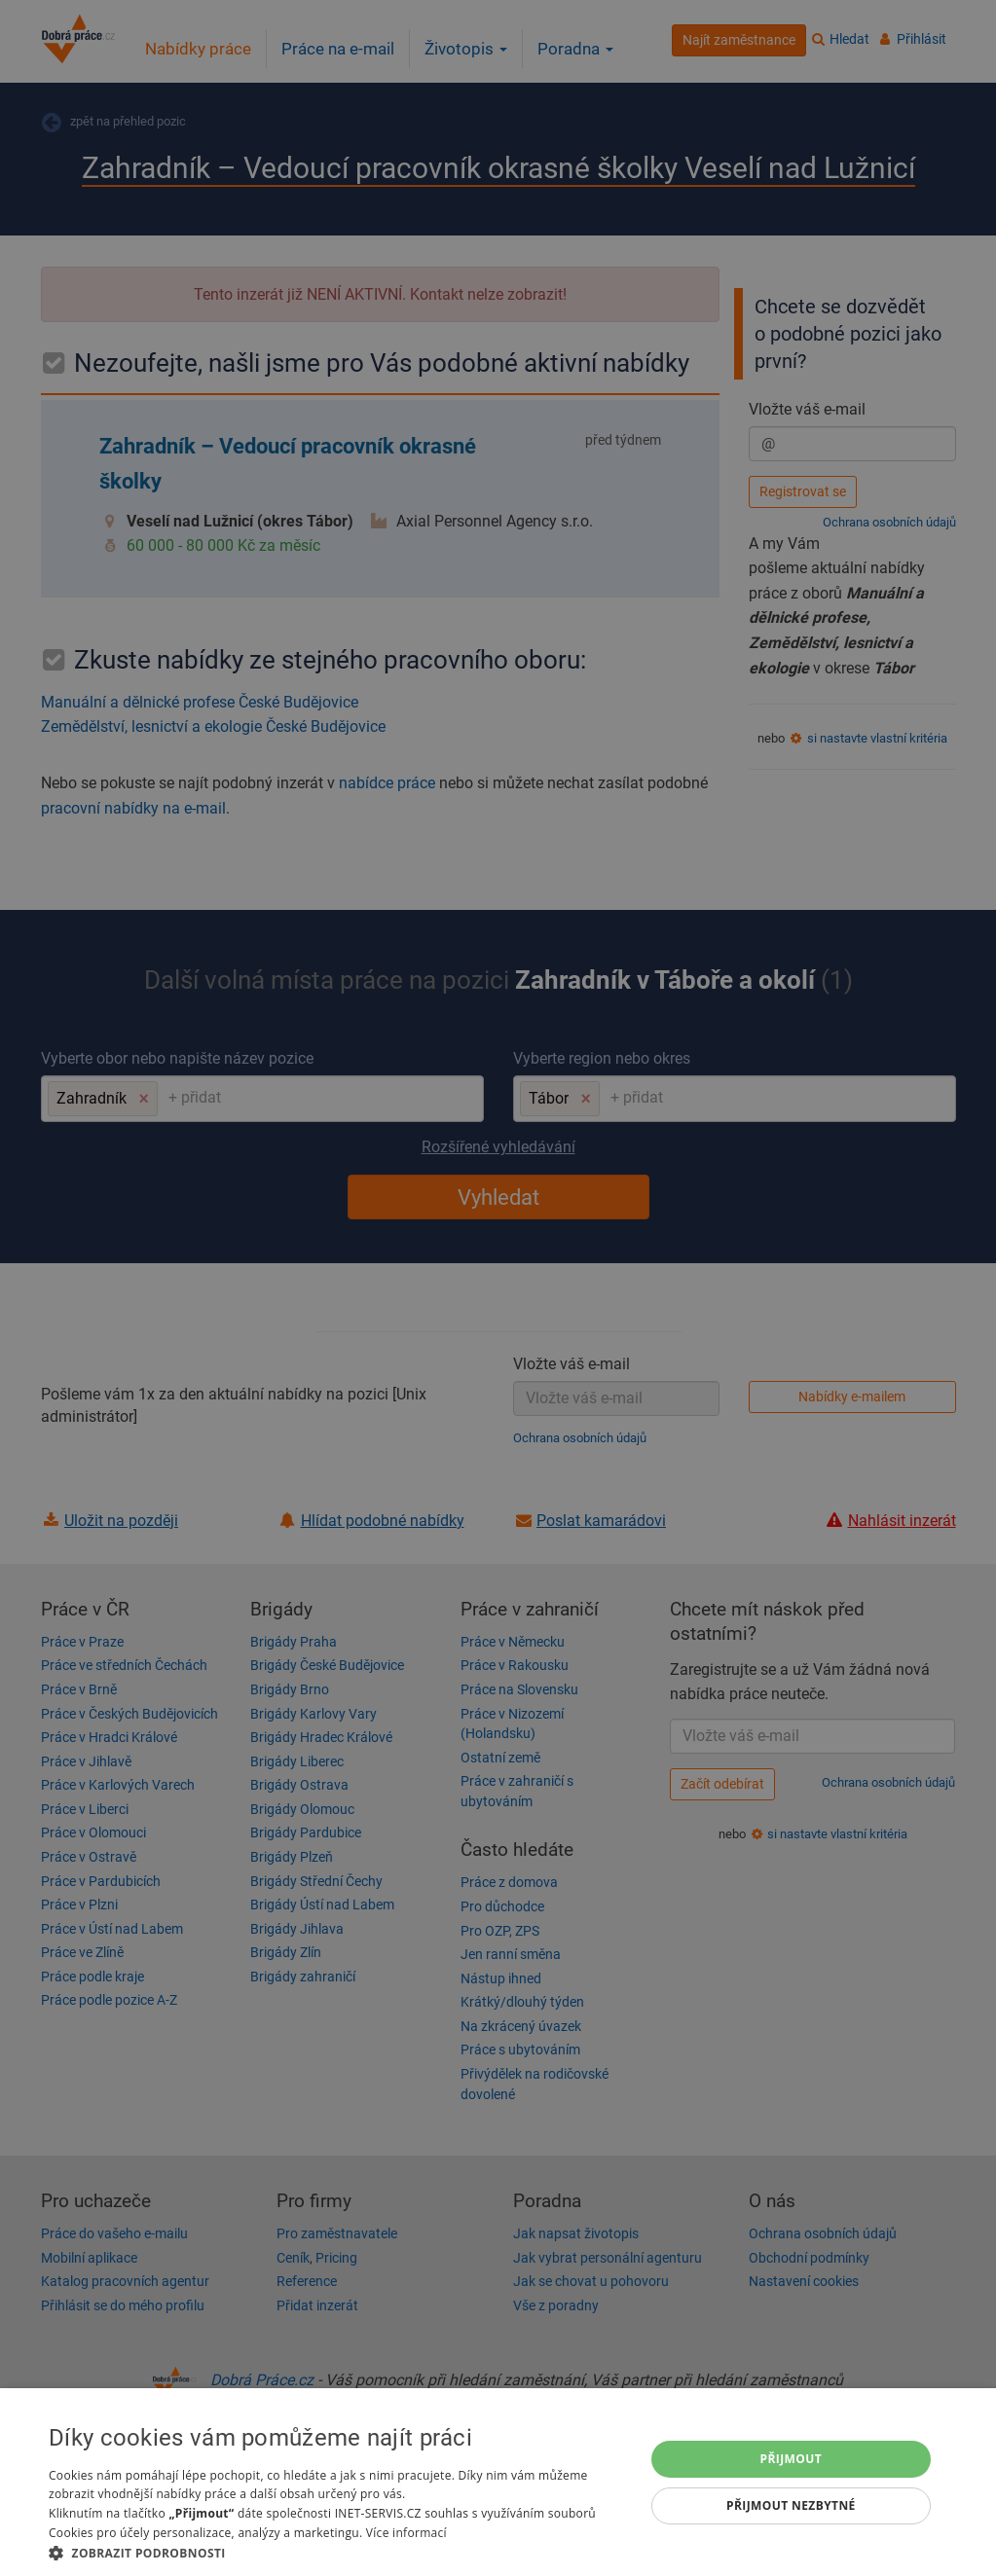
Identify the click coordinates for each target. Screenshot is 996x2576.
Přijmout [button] (791, 2458)
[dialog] (498, 2482)
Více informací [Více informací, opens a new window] (406, 2532)
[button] (337, 2552)
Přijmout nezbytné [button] (791, 2505)
